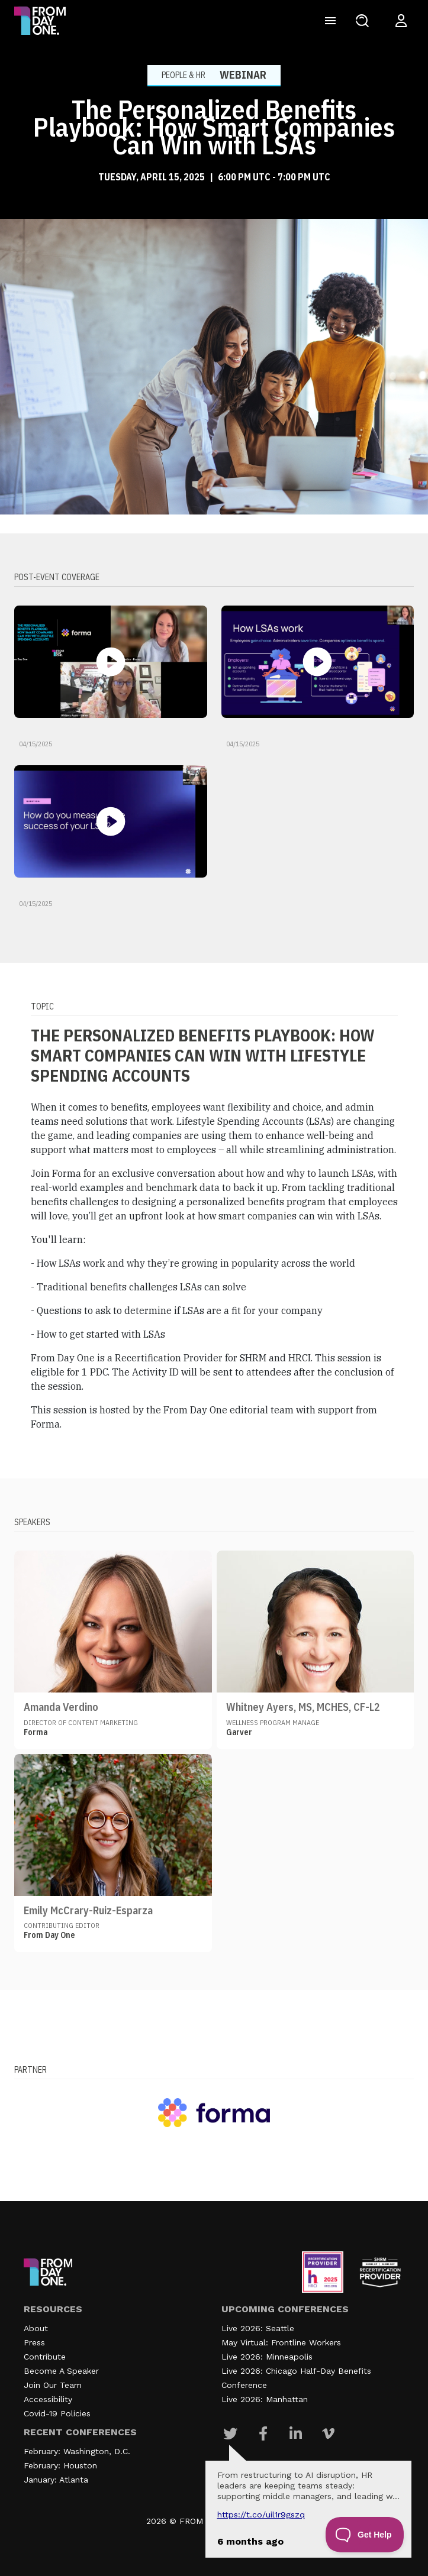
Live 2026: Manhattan (264, 2399)
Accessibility (48, 2399)
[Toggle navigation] (330, 20)
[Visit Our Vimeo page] (328, 2433)
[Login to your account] (401, 20)
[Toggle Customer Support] (365, 2534)
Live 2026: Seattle (257, 2328)
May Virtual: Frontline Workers (281, 2342)
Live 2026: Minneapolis (267, 2356)
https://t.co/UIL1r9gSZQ (261, 2514)
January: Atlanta (56, 2479)
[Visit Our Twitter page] (230, 2433)
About (36, 2328)
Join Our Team (53, 2385)
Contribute (45, 2356)
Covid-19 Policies (57, 2413)
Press (34, 2342)
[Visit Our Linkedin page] (295, 2433)
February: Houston (60, 2465)
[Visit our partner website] (214, 2112)
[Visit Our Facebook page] (263, 2433)
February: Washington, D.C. (77, 2451)
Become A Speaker (61, 2371)
